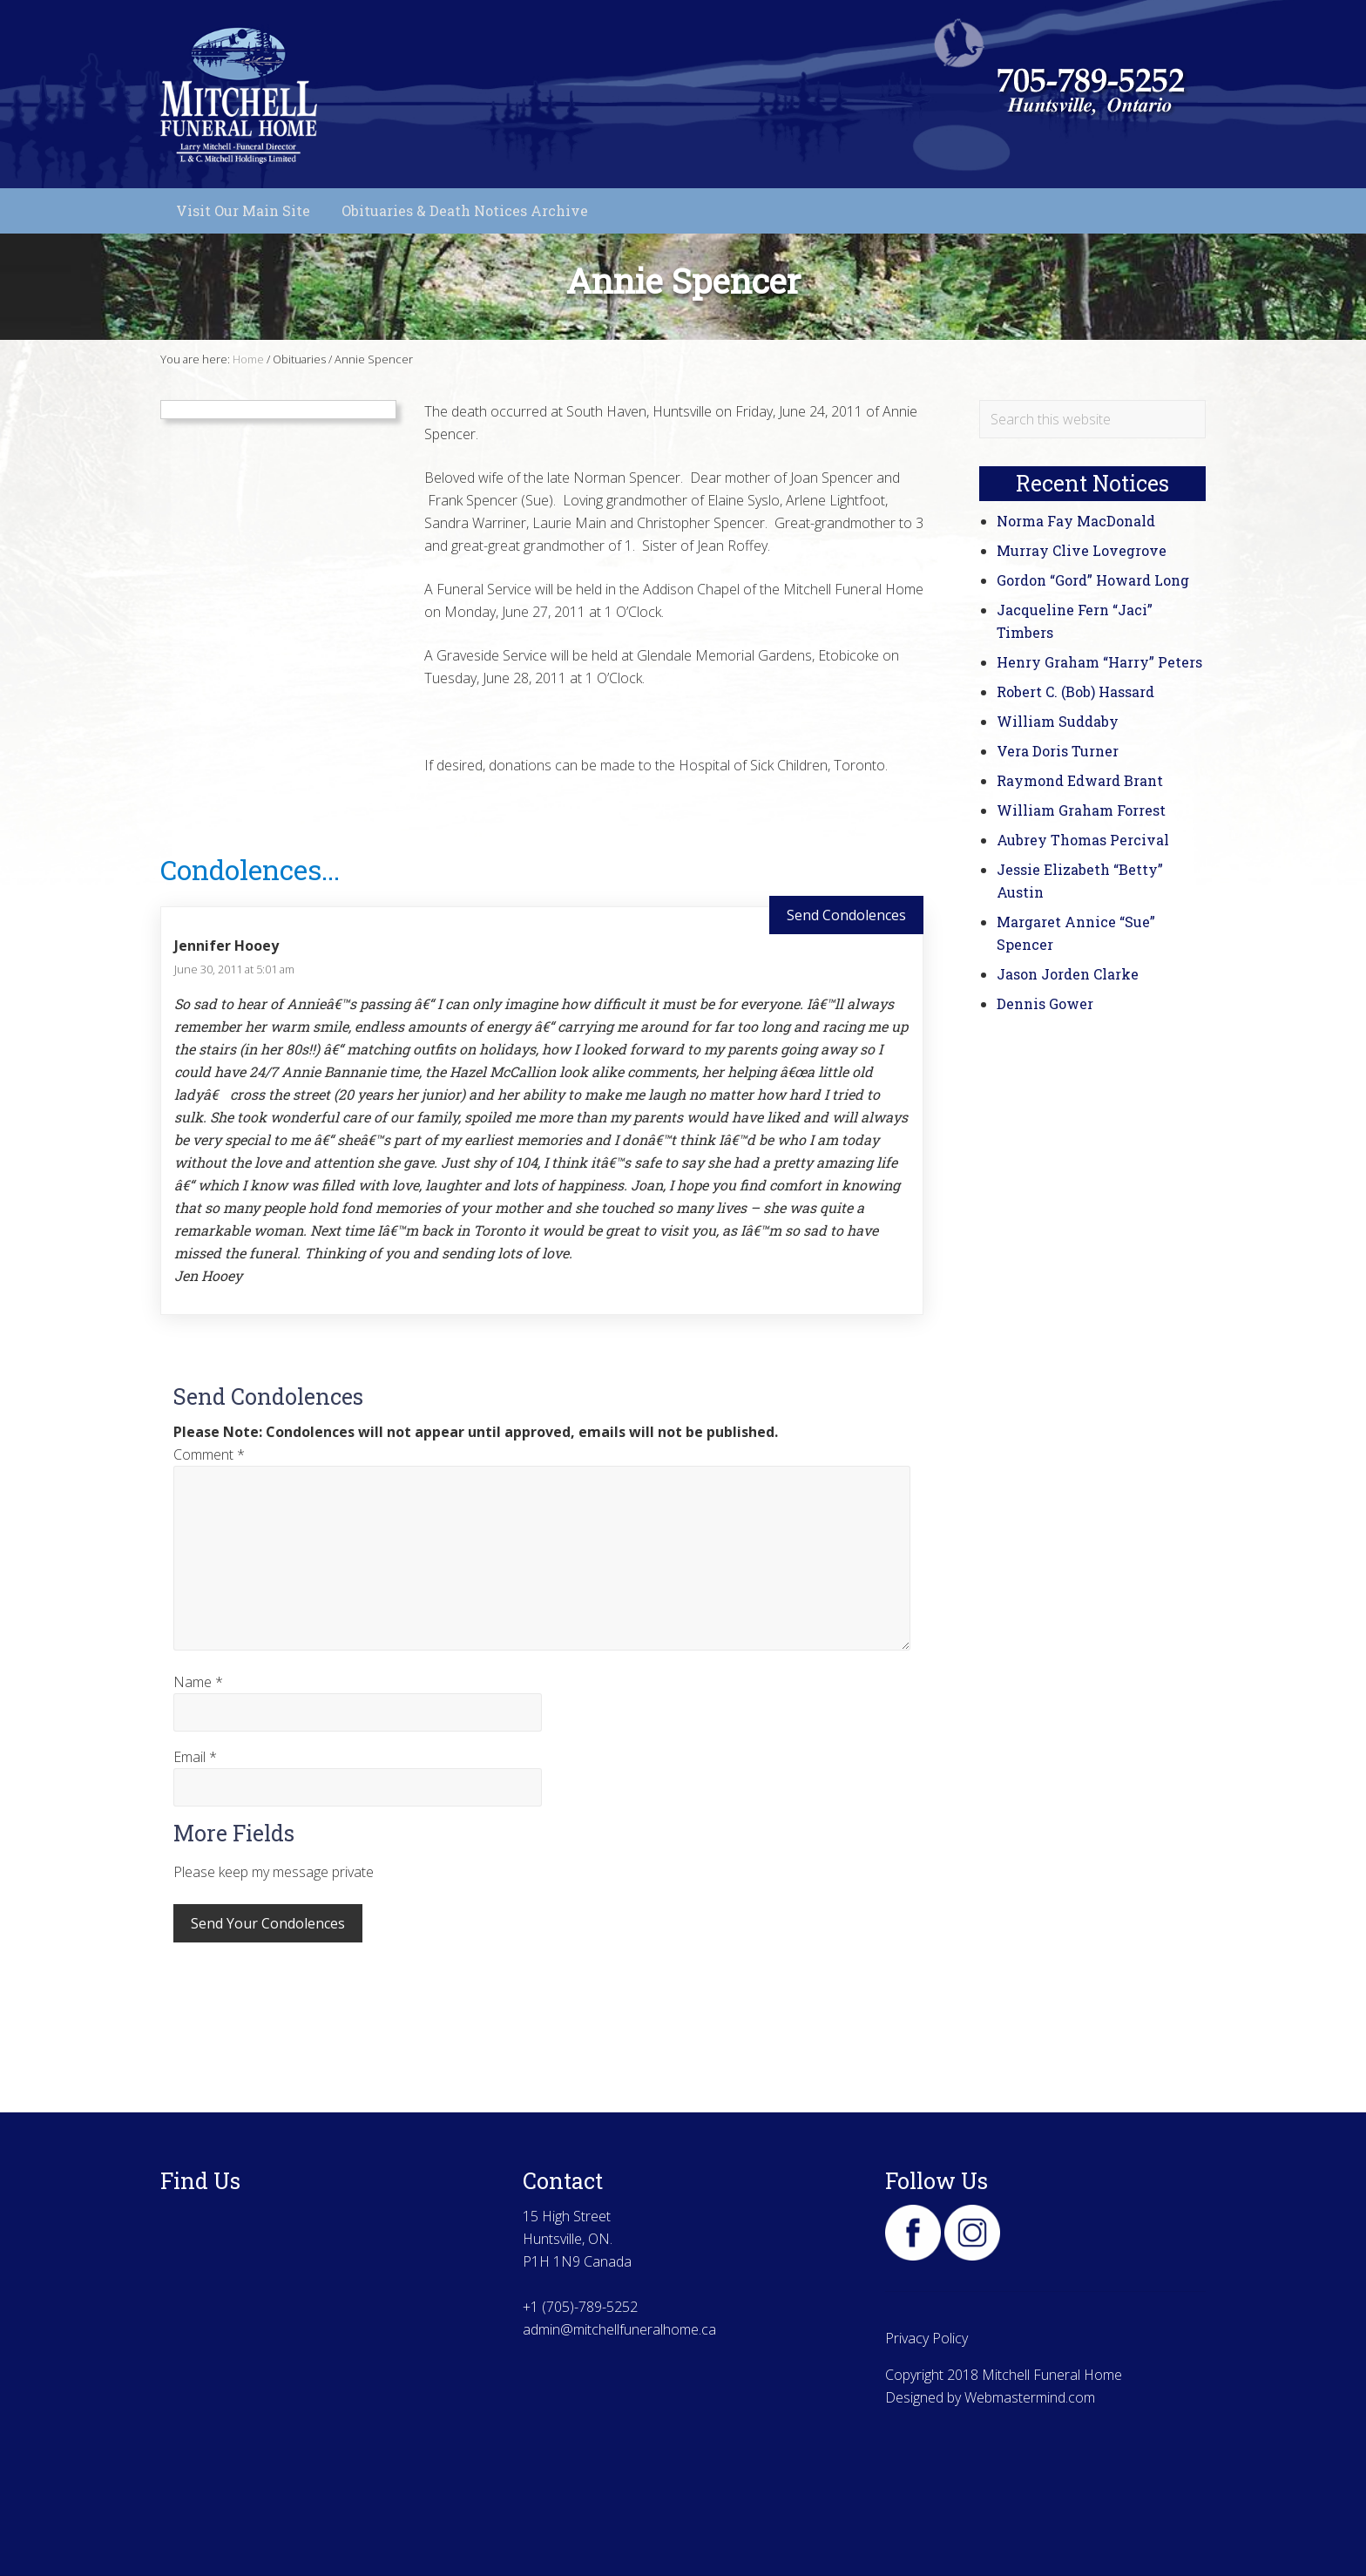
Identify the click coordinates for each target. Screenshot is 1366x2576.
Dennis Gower (1045, 1003)
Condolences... (250, 869)
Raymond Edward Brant (1080, 780)
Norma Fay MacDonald (1076, 521)
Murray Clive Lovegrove (1082, 550)
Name (198, 1681)
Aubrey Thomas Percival (1083, 839)
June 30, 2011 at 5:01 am (234, 969)
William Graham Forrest (1081, 810)
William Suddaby (1058, 721)
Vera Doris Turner (1058, 751)
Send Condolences (846, 915)
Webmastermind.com (1029, 2397)
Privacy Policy (926, 2338)
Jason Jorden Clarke (1068, 974)
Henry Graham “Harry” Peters (1099, 662)
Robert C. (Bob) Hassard (1075, 691)
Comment (209, 1454)
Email (195, 1756)
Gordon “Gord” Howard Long (1093, 580)
